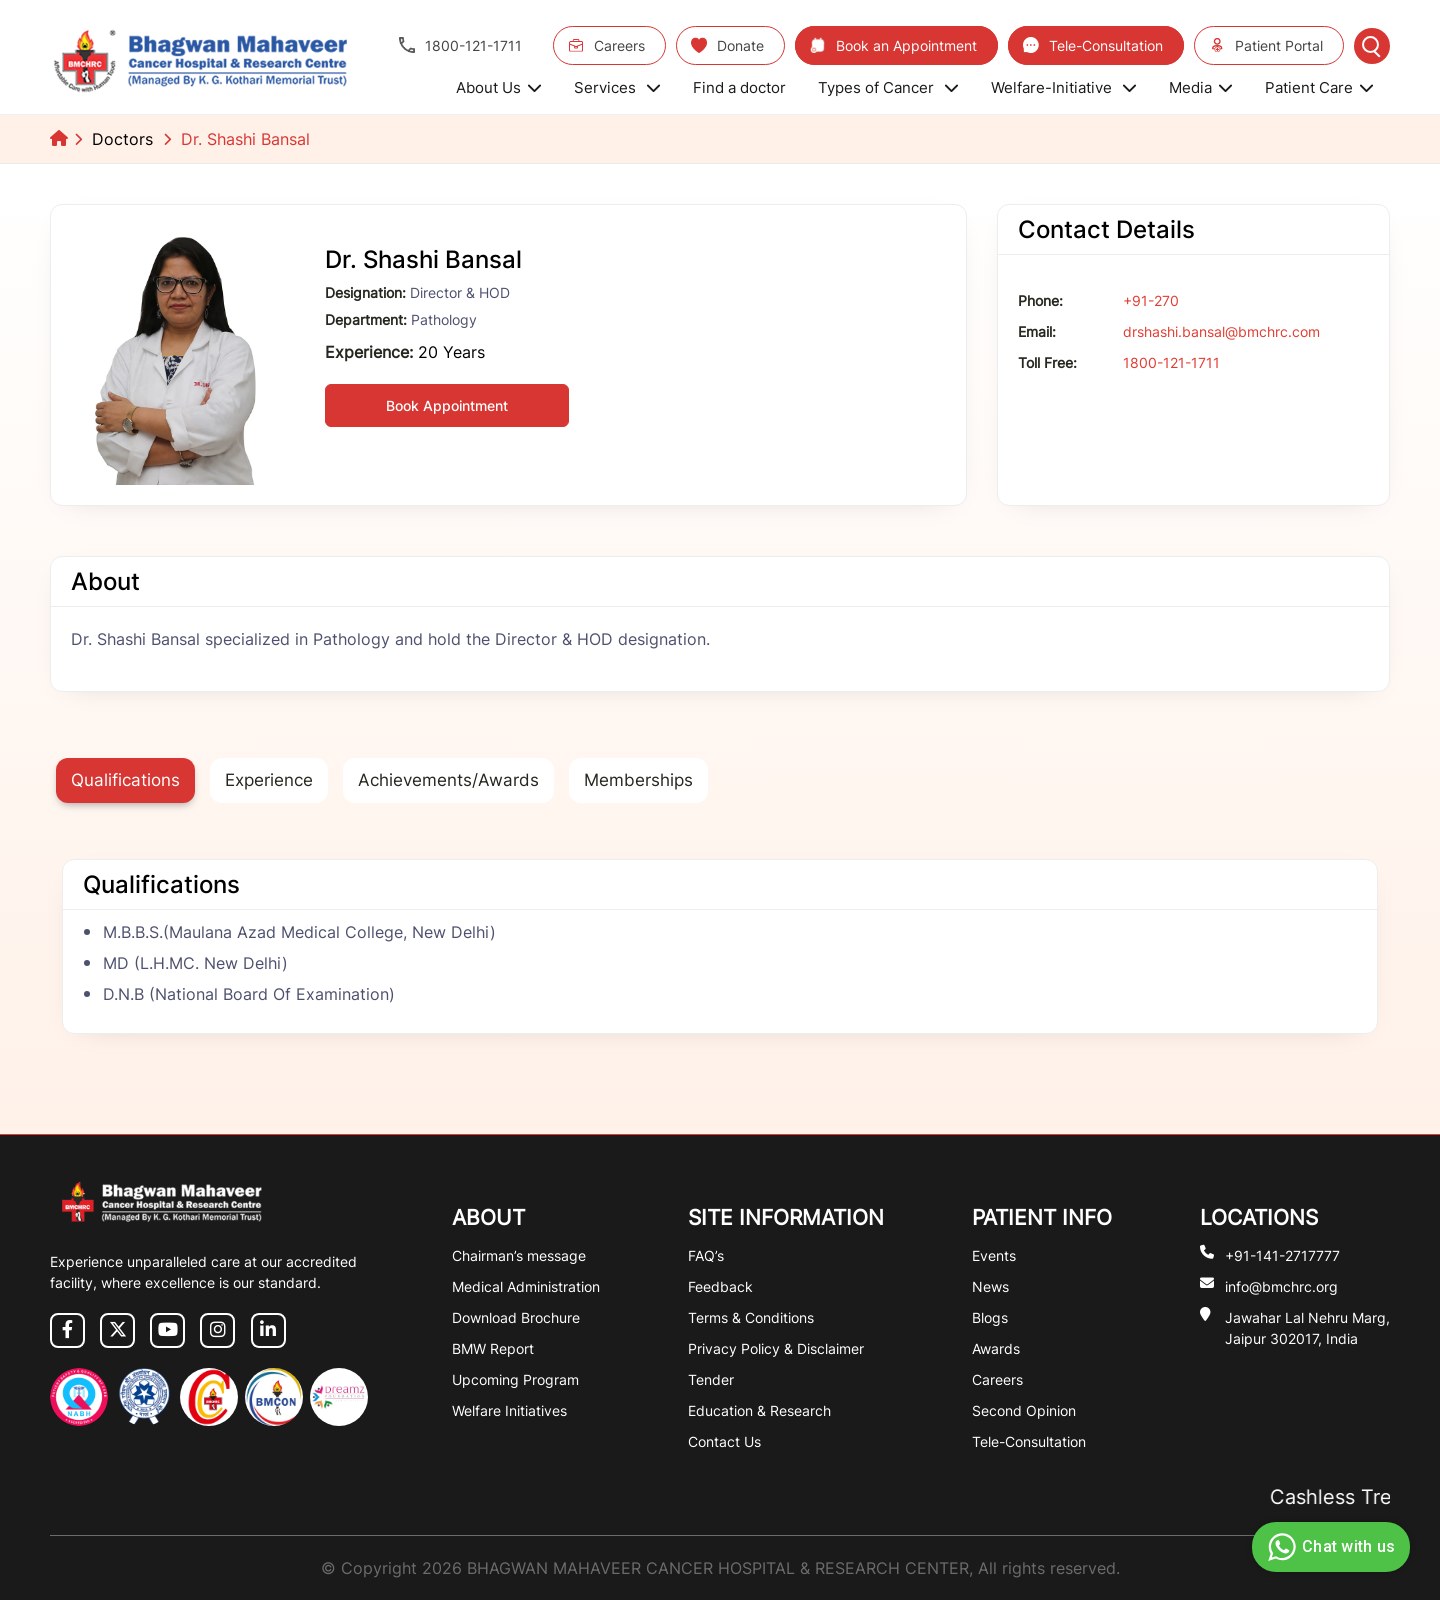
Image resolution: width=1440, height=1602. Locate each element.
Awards (996, 1350)
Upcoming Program (515, 1381)
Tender (711, 1381)
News (990, 1288)
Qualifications (128, 781)
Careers (606, 45)
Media (1201, 87)
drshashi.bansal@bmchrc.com (1221, 331)
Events (994, 1257)
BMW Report (493, 1350)
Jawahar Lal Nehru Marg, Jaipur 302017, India (1307, 1329)
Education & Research (759, 1412)
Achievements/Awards (464, 781)
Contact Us (724, 1443)
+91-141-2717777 (1282, 1256)
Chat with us (1328, 1547)
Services (617, 87)
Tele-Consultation (1093, 45)
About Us (499, 87)
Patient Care (1319, 87)
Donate (727, 45)
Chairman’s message (519, 1257)
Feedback (720, 1288)
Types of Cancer (888, 87)
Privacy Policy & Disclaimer (776, 1350)
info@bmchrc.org (1281, 1287)
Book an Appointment (893, 45)
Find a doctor (739, 87)
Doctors (122, 139)
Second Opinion (1024, 1412)
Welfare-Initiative (1064, 87)
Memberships (661, 781)
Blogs (990, 1319)
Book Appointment (447, 405)
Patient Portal (1266, 45)
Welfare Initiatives (509, 1412)
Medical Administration (526, 1288)
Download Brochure (516, 1319)
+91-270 (1151, 300)
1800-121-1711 (460, 45)
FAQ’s (706, 1257)
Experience (278, 781)
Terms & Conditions (751, 1319)
